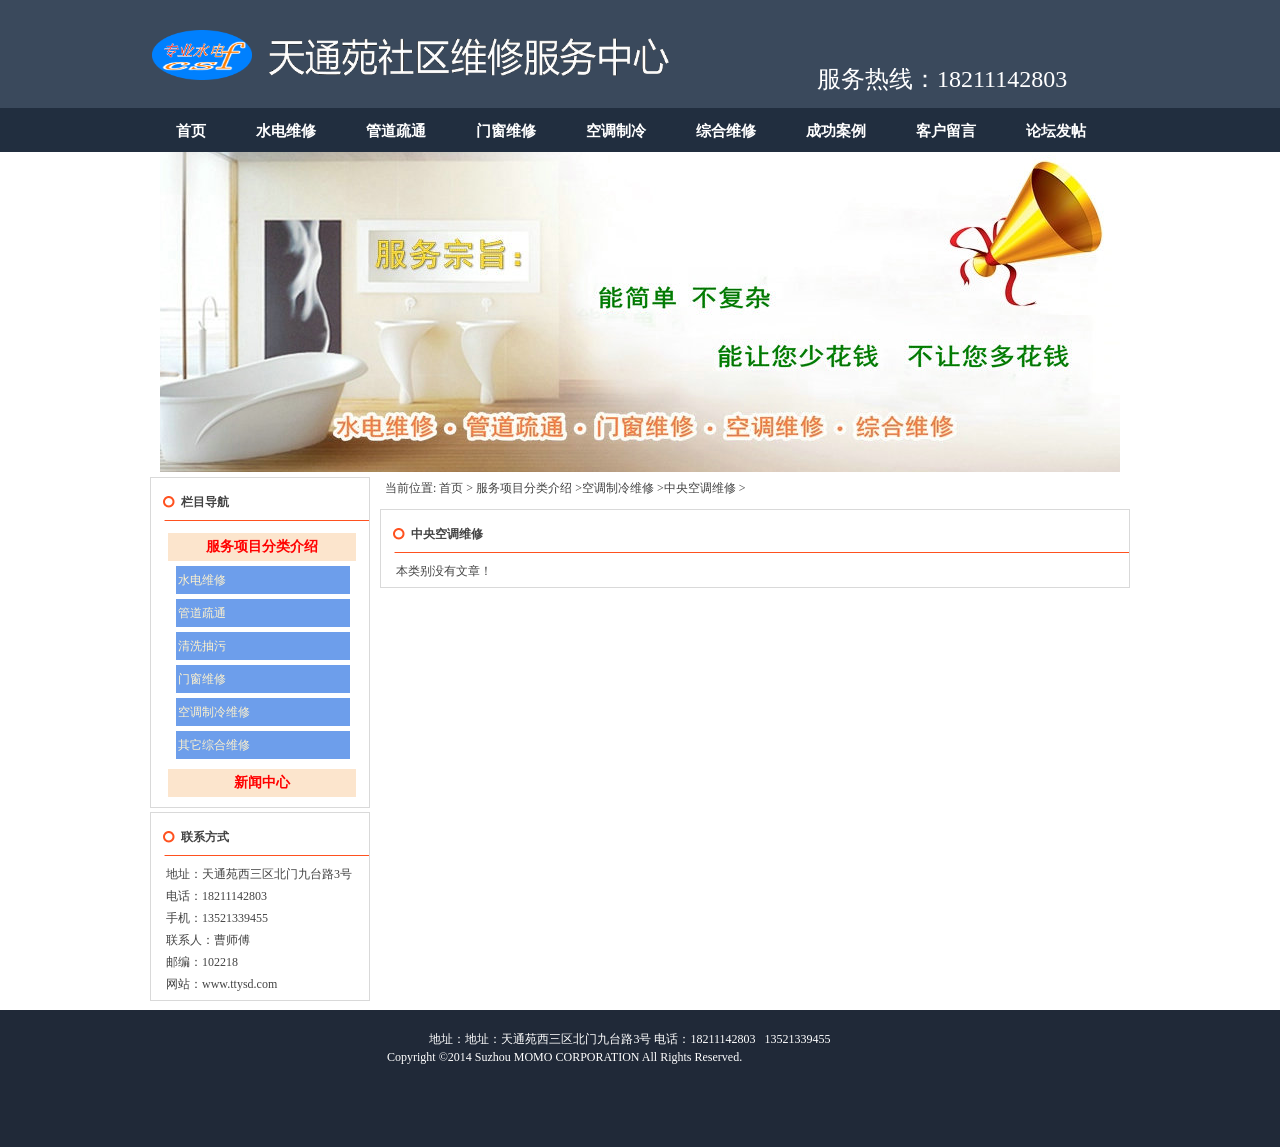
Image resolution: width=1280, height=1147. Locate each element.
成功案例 (836, 131)
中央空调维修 (700, 488)
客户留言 (946, 131)
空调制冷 (616, 131)
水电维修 (286, 131)
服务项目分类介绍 (262, 546)
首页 (191, 131)
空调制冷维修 (214, 712)
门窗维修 (506, 131)
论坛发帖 (1056, 131)
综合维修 (726, 131)
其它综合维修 (214, 745)
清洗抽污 (202, 646)
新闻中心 (262, 782)
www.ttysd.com (239, 984)
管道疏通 (396, 131)
